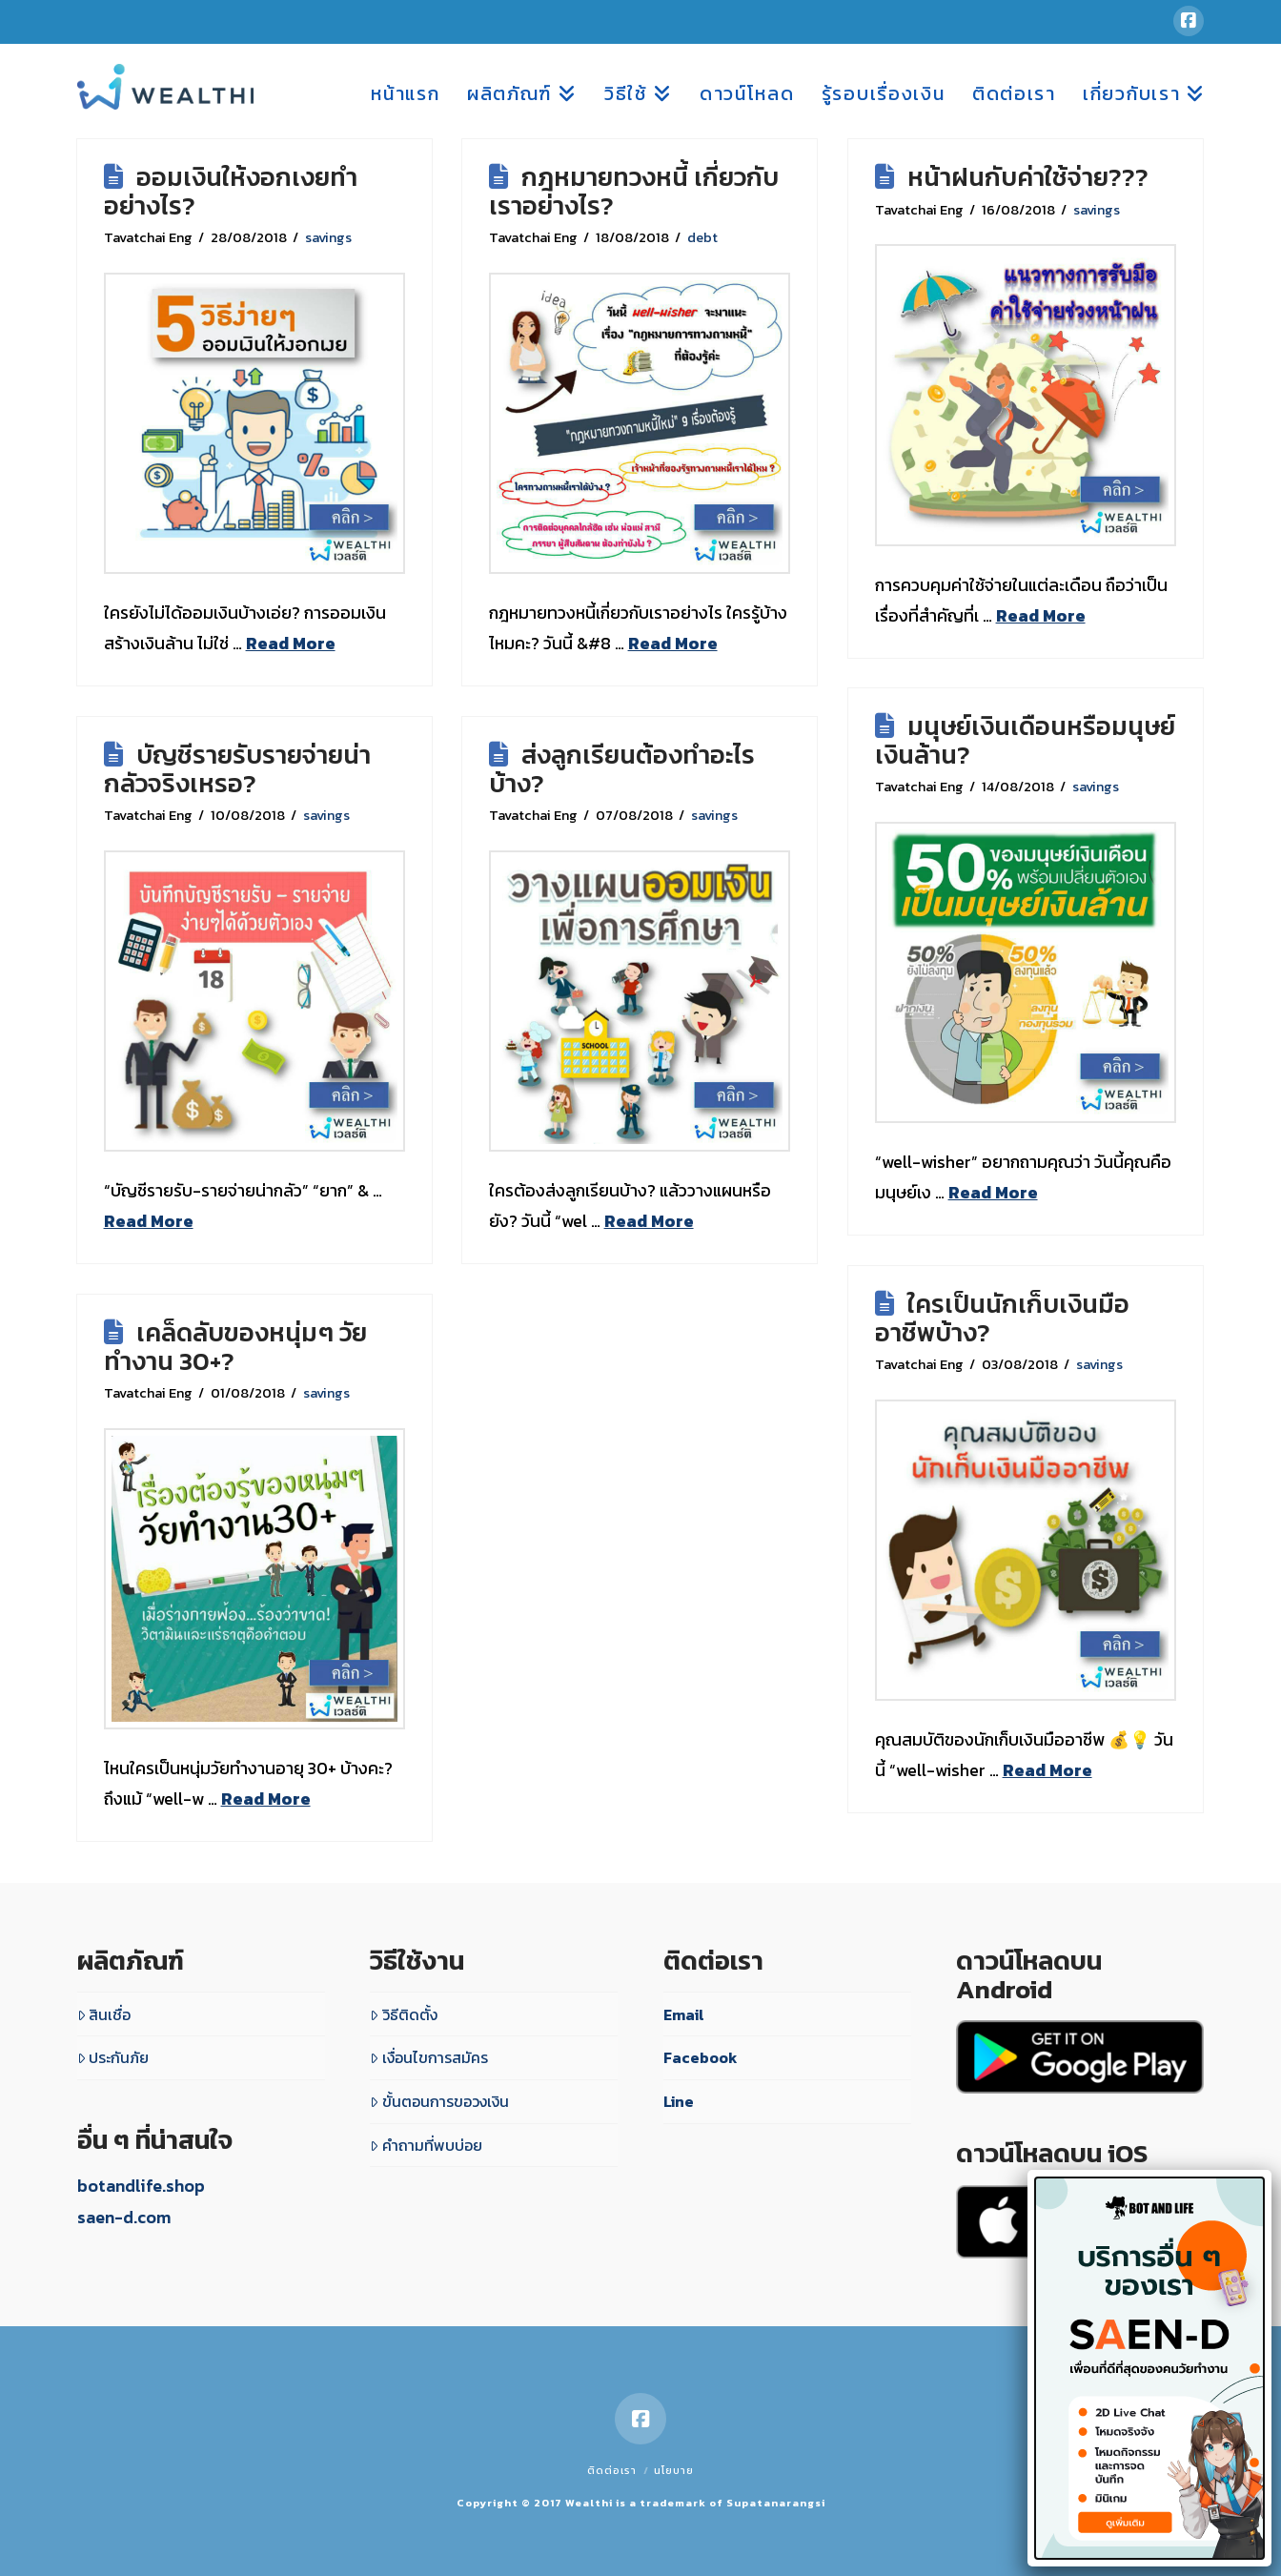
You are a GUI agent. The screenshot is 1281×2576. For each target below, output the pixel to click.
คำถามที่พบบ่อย (426, 2145)
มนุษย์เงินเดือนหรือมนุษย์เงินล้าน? (1025, 740)
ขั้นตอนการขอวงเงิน (439, 2101)
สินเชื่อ (104, 2014)
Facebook (700, 2057)
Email (683, 2014)
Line (678, 2101)
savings (328, 237)
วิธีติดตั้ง (403, 2014)
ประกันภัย (113, 2057)
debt (702, 237)
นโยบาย (674, 2470)
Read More (291, 643)
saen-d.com (124, 2217)
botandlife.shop (141, 2185)
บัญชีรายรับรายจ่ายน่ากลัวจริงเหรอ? (237, 769)
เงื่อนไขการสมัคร (429, 2057)
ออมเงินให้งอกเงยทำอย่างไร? (230, 191)
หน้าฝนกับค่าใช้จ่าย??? (1028, 177)
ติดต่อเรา (612, 2470)
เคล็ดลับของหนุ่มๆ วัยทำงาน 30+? (235, 1347)
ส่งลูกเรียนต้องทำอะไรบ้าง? (622, 769)
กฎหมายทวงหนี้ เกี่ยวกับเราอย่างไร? (634, 191)
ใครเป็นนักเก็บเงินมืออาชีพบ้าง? (1002, 1318)
